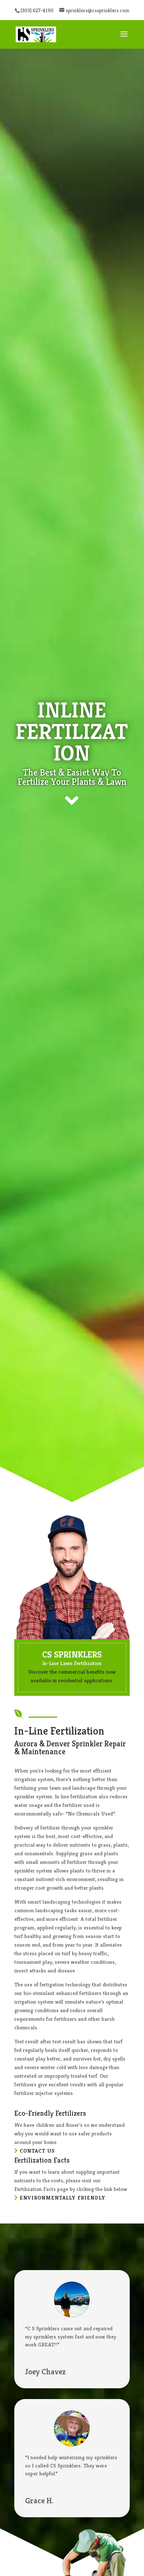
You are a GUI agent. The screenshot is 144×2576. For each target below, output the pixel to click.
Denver (58, 1743)
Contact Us (37, 2150)
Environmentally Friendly (62, 2197)
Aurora (26, 1743)
